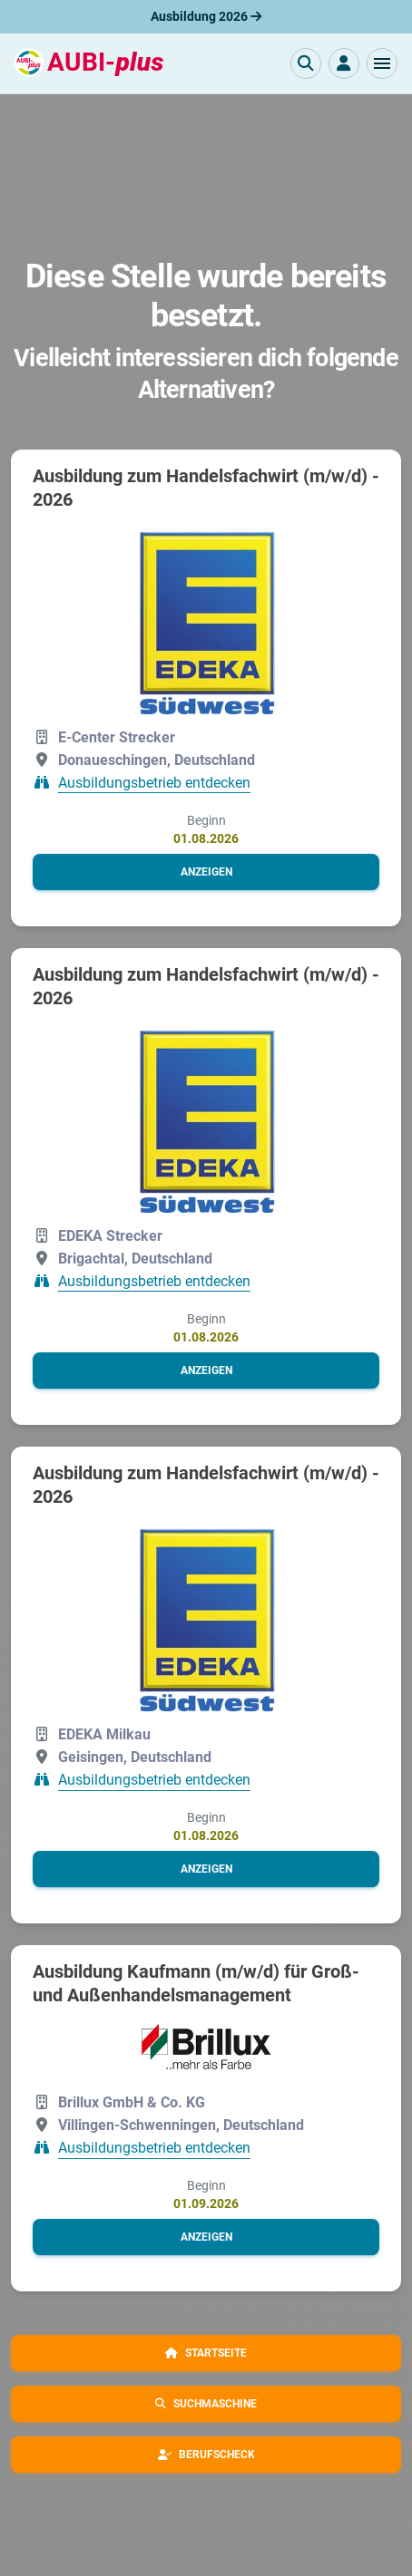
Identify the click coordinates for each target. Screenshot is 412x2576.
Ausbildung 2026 (206, 16)
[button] (382, 63)
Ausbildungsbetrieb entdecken (154, 782)
